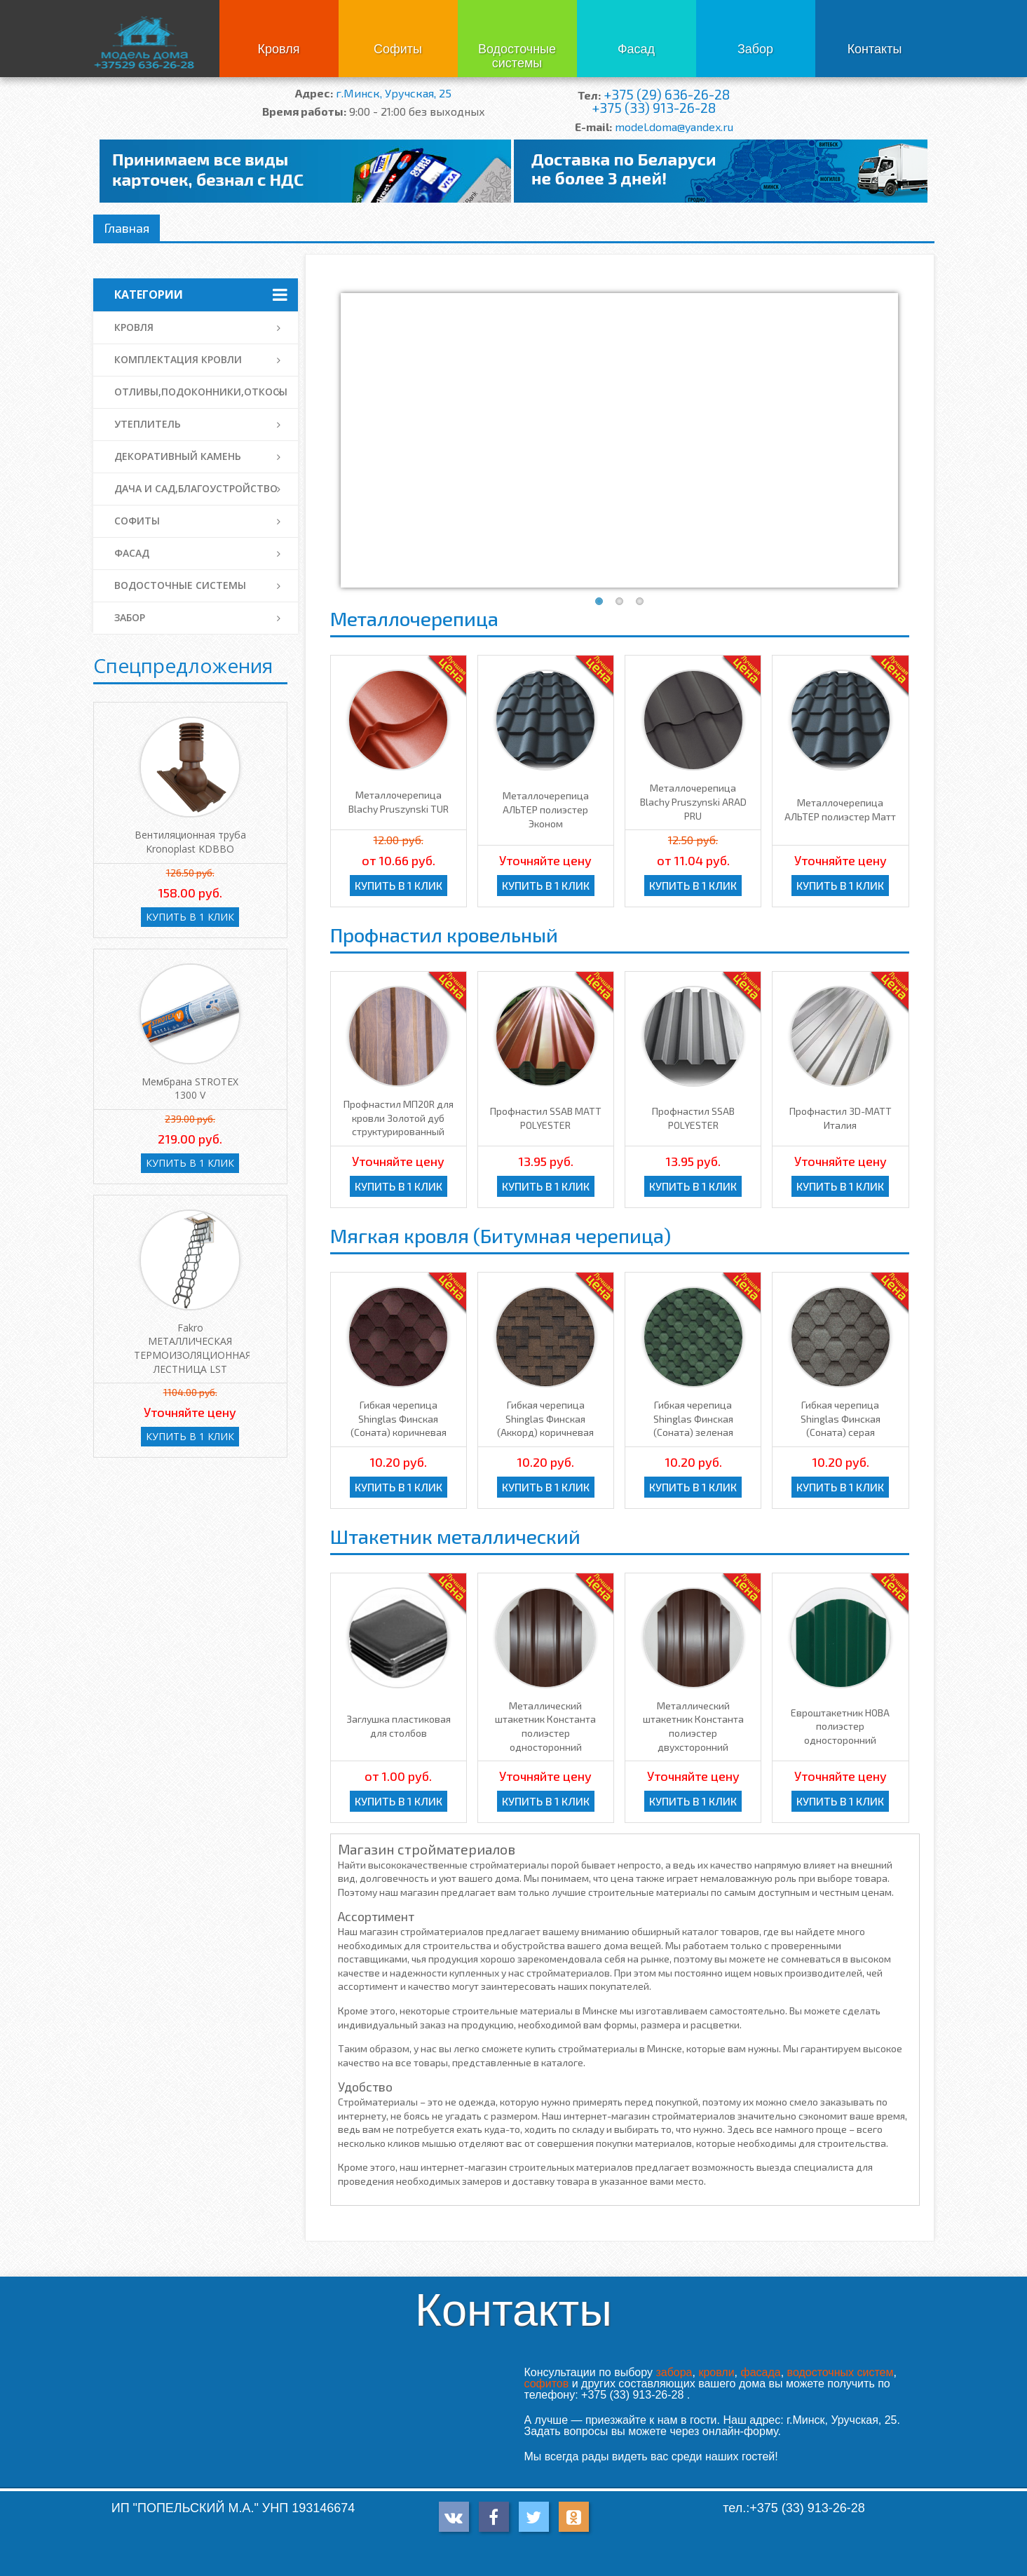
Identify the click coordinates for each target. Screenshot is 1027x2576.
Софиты (398, 49)
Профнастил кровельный (444, 935)
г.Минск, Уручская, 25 (393, 93)
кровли (716, 2372)
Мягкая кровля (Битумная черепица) (500, 1235)
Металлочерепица (414, 618)
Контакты (875, 49)
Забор (755, 49)
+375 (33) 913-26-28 (654, 108)
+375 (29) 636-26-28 (667, 94)
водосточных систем (840, 2372)
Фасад (636, 49)
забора (673, 2372)
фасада (760, 2372)
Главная (126, 228)
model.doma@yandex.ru (674, 126)
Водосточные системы (517, 56)
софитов (546, 2383)
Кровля (279, 49)
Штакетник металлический (455, 1536)
